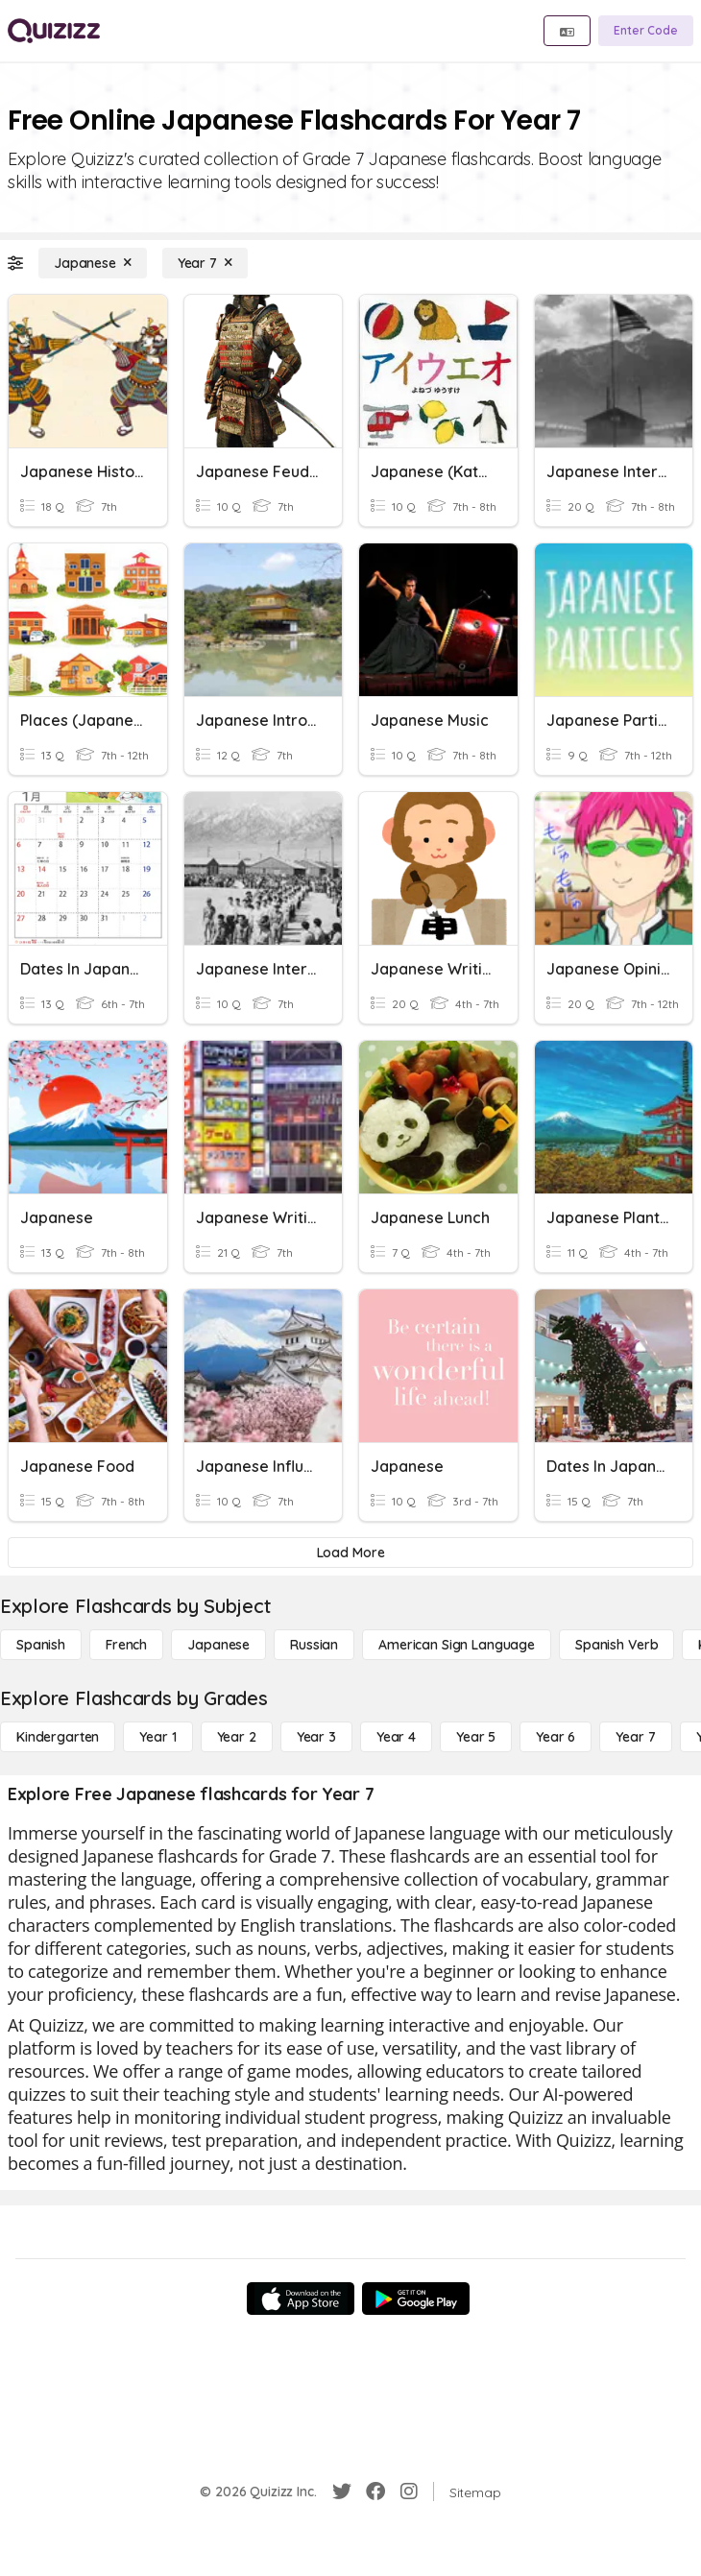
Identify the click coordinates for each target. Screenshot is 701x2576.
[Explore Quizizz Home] (54, 30)
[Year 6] (556, 1736)
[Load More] (350, 1552)
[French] (126, 1644)
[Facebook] (375, 2491)
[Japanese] (92, 263)
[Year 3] (316, 1736)
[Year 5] (476, 1736)
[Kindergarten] (57, 1736)
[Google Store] (416, 2298)
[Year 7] (205, 263)
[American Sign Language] (456, 1644)
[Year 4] (396, 1736)
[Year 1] (157, 1736)
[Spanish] (41, 1644)
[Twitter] (341, 2491)
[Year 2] (237, 1736)
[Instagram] (409, 2491)
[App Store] (300, 2298)
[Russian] (314, 1644)
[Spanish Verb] (616, 1644)
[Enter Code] (645, 30)
